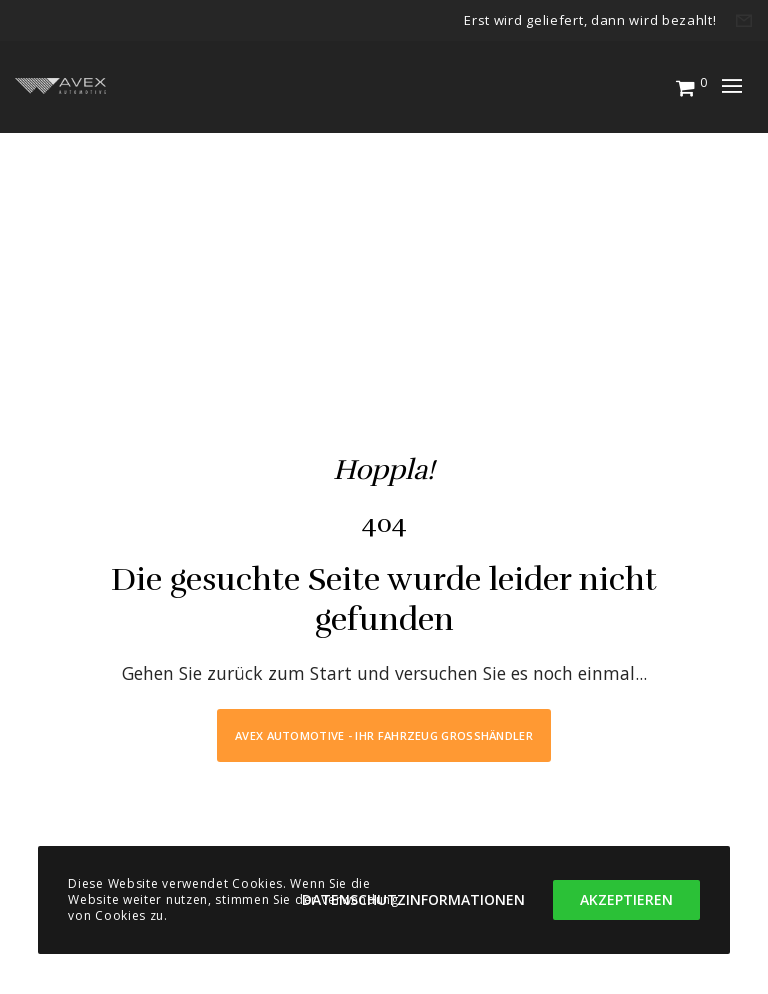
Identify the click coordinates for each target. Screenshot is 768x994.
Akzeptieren (626, 899)
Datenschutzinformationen (413, 899)
